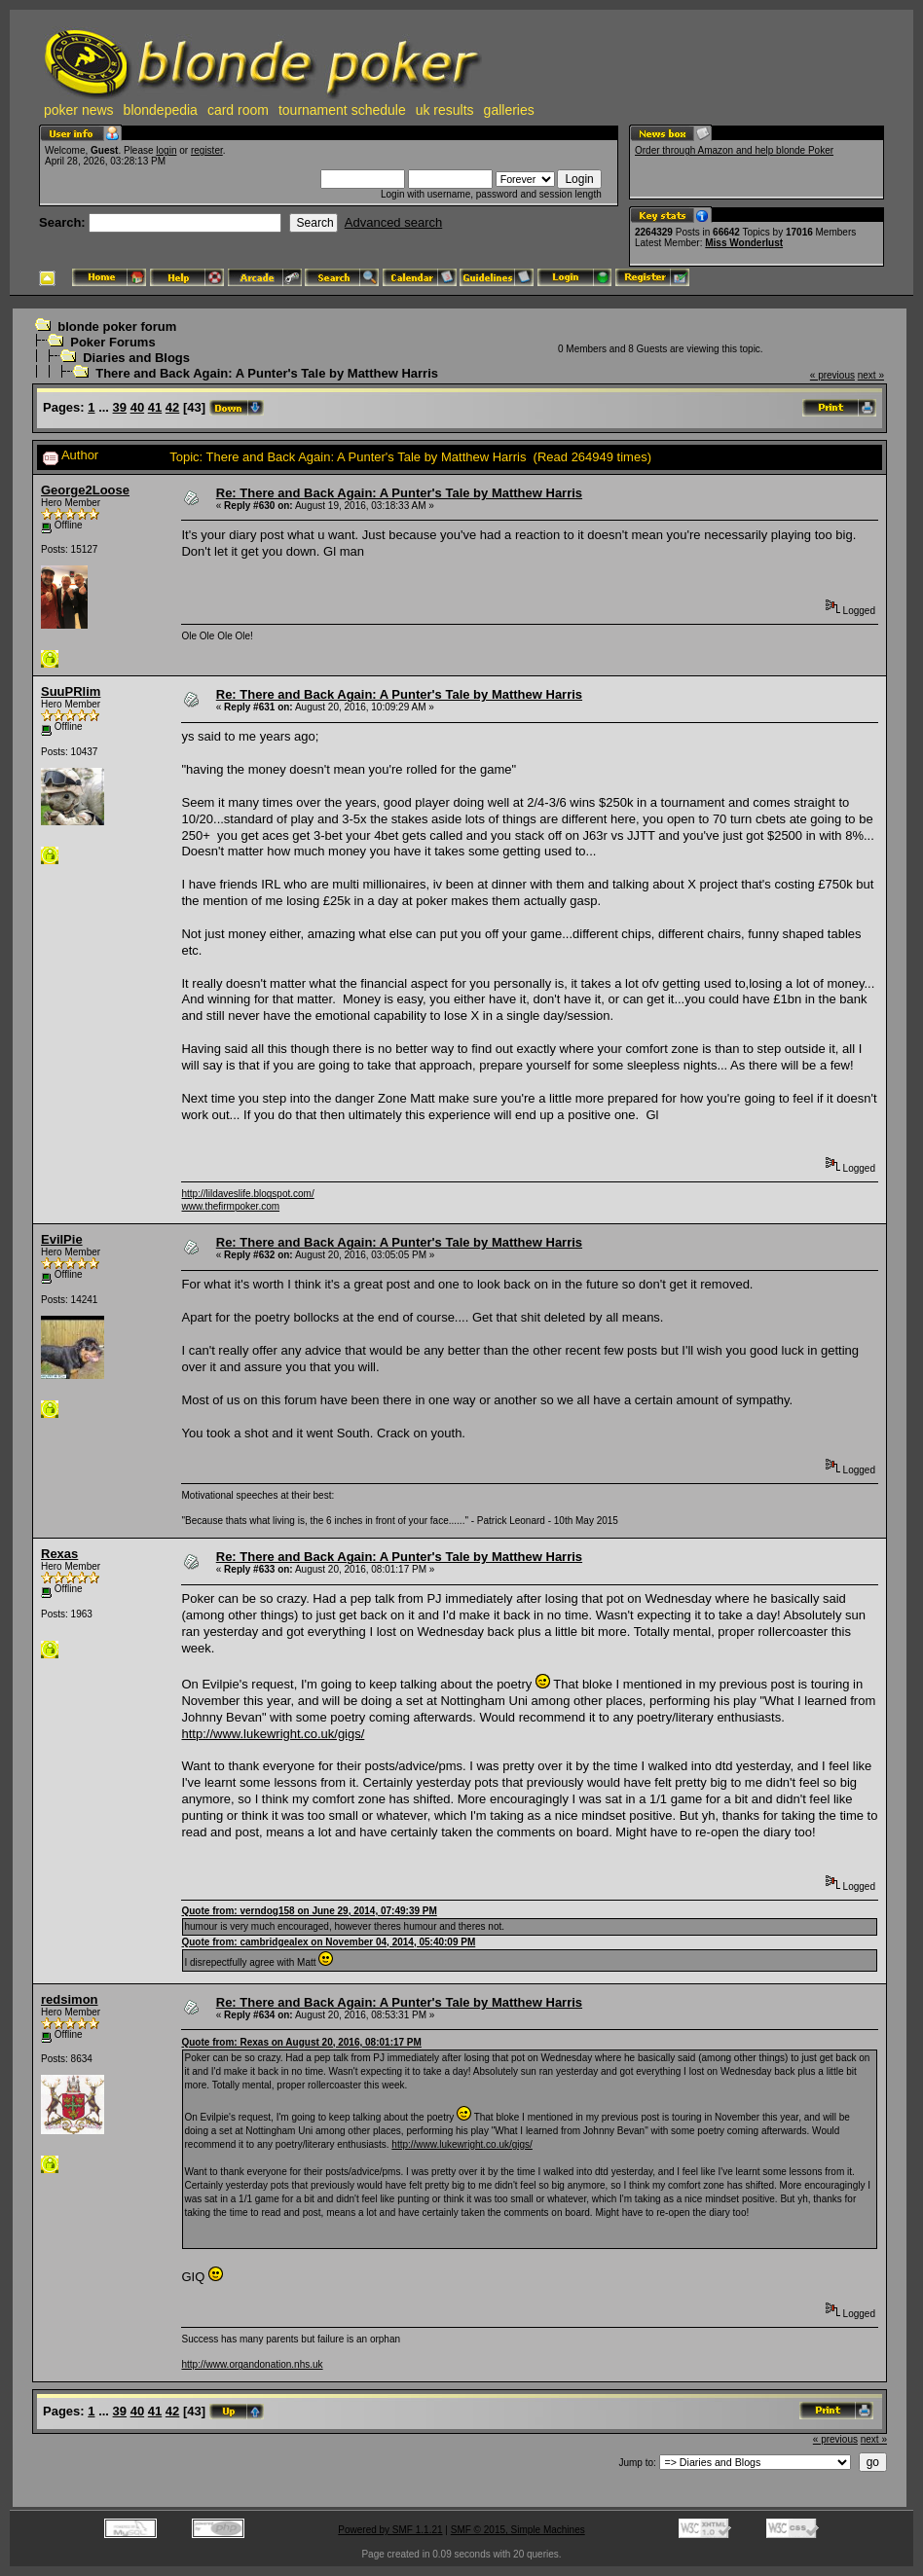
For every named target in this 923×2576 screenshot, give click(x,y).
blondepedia (161, 110)
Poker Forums (112, 342)
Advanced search (393, 222)
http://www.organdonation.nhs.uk (251, 2364)
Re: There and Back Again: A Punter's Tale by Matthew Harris (399, 493)
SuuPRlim (70, 691)
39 (120, 407)
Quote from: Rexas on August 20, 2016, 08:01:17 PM (301, 2042)
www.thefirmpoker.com (230, 1206)
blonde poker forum (116, 326)
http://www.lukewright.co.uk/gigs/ (272, 1733)
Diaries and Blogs (136, 357)
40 (137, 407)
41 (155, 407)
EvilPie (62, 1239)
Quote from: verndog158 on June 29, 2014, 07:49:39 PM (308, 1910)
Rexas (59, 1553)
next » (871, 375)
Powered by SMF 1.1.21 (390, 2529)
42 (172, 407)
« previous (832, 375)
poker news (79, 110)
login (166, 150)
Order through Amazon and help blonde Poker (734, 150)
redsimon (69, 1999)
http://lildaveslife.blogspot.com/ (247, 1193)
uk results (445, 110)
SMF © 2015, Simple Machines (518, 2529)
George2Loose (85, 490)
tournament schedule (342, 110)
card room (238, 110)
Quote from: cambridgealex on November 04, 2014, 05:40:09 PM (328, 1942)
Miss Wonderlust (744, 242)
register (207, 150)
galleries (509, 110)
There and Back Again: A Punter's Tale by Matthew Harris (266, 373)
